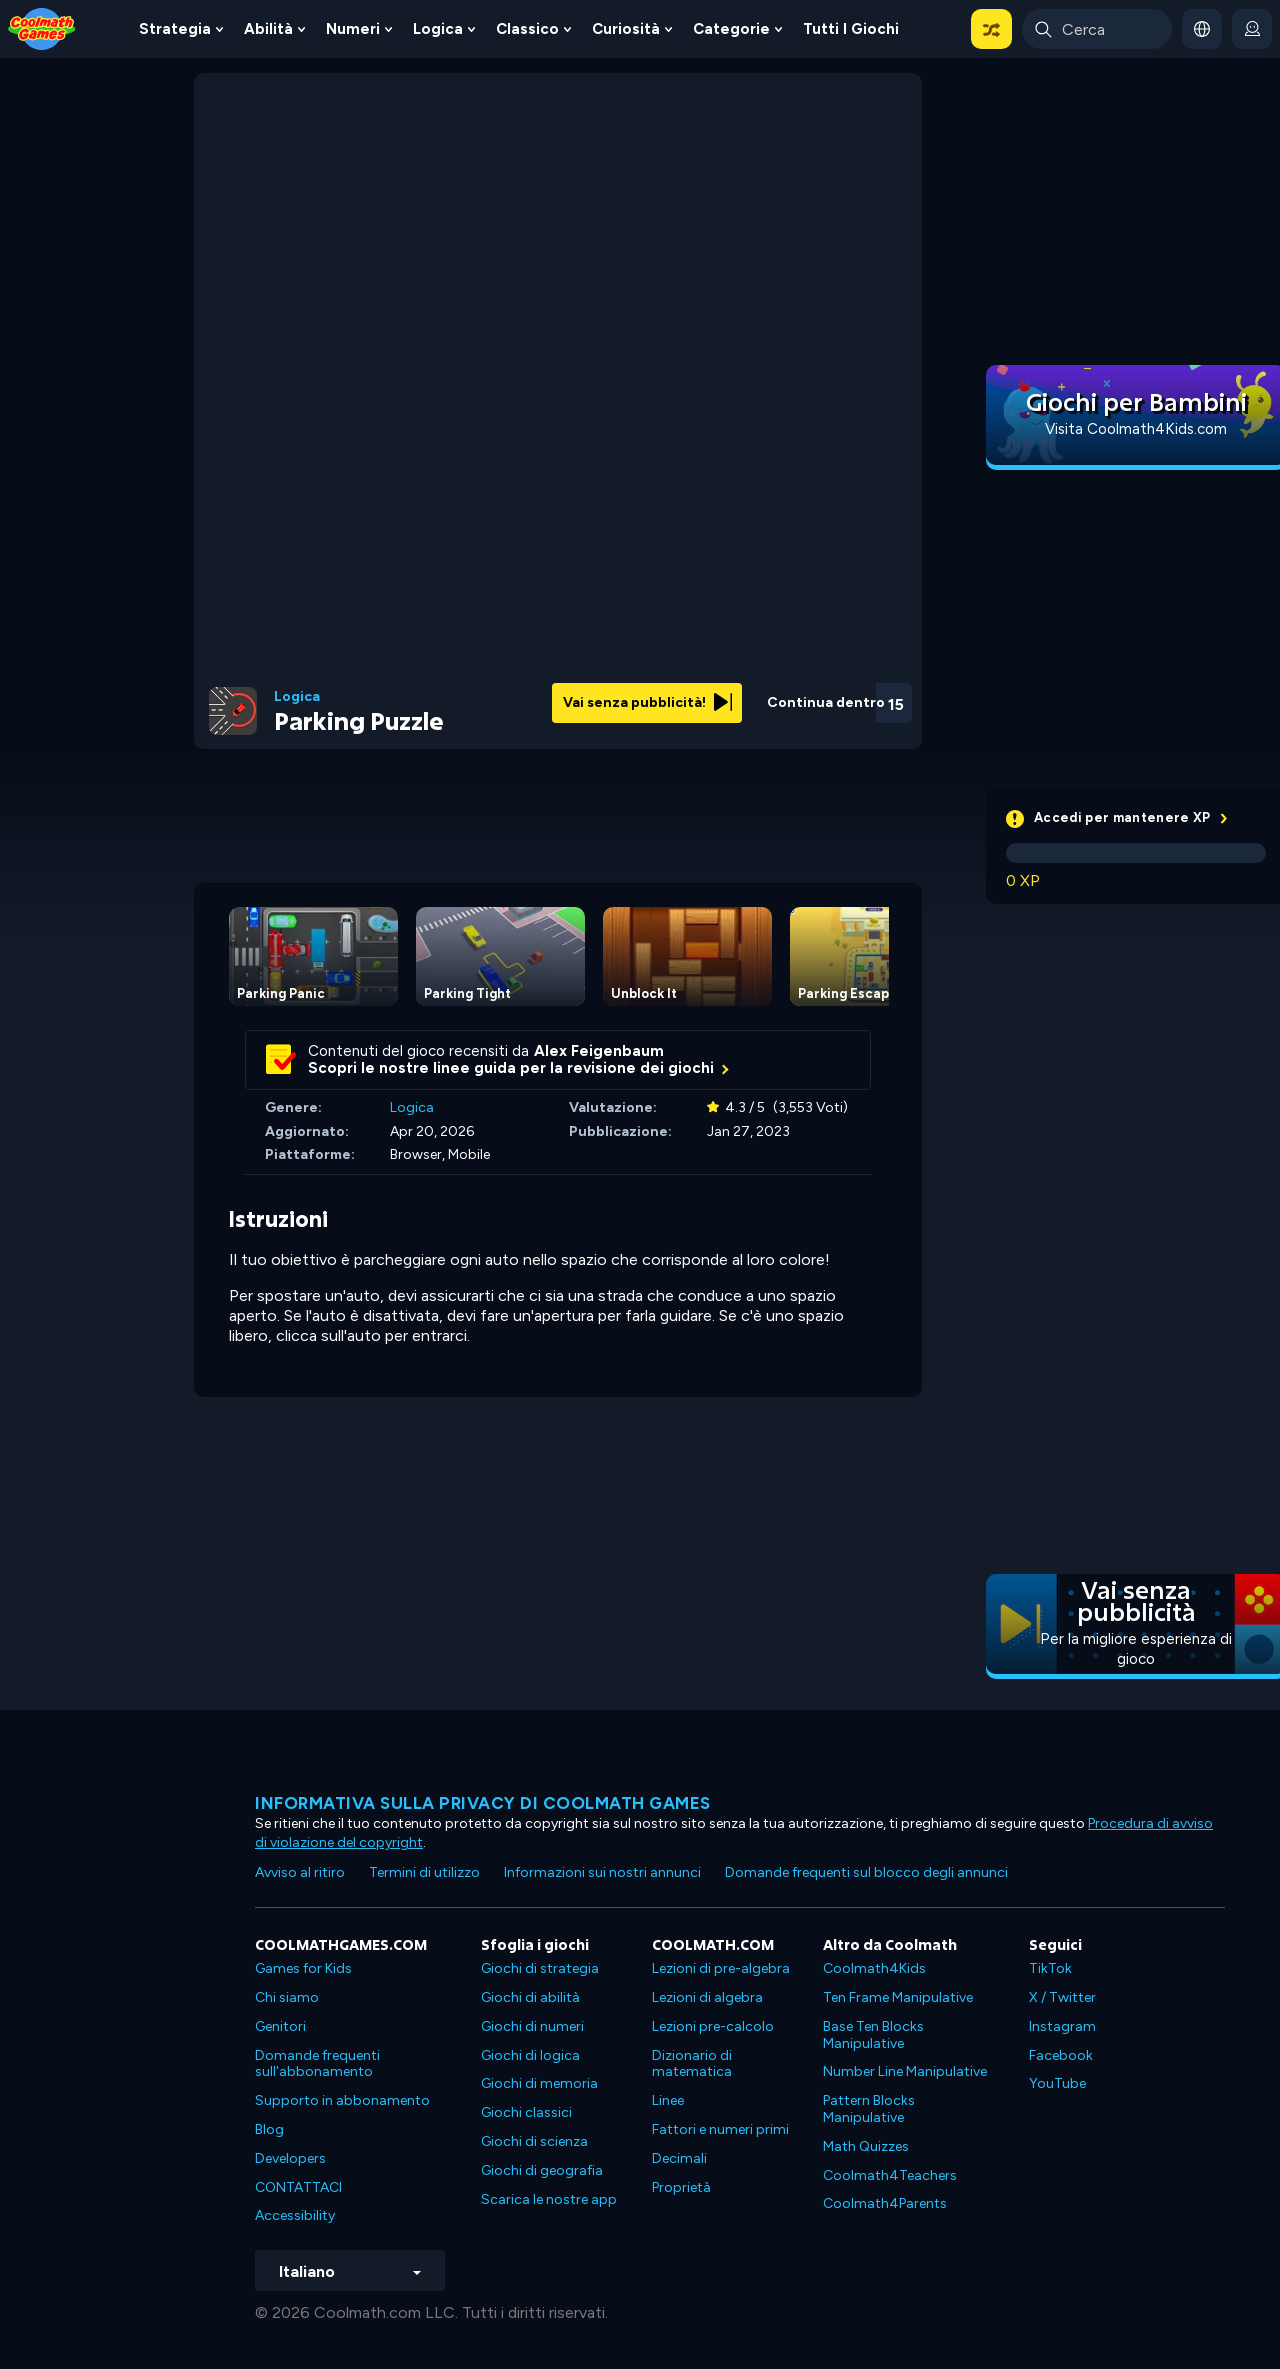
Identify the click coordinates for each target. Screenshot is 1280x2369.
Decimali (679, 2158)
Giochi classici (526, 2112)
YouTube (1057, 2083)
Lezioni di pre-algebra (721, 1968)
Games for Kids (303, 1968)
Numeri (353, 29)
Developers (290, 2158)
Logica (438, 29)
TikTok (1050, 1968)
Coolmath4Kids (874, 1968)
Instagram (1062, 2026)
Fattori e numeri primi (720, 2129)
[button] (991, 29)
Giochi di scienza (534, 2141)
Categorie (731, 29)
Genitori (280, 2026)
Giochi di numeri (532, 2026)
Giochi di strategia (540, 1968)
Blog (269, 2129)
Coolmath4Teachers (890, 2175)
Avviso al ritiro (300, 1872)
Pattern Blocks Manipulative (869, 2109)
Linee (668, 2100)
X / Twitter (1062, 1997)
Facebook (1061, 2055)
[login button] (1252, 29)
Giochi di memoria (539, 2083)
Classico (527, 29)
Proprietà (681, 2187)
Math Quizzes (866, 2146)
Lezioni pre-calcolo (713, 2026)
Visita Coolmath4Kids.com (1136, 429)
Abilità (268, 29)
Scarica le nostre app (549, 2199)
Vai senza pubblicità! (647, 702)
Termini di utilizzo (424, 1872)
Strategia (175, 29)
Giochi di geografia (542, 2170)
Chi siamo (287, 1997)
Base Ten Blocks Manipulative (873, 2035)
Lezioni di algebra (707, 1997)
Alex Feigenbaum (599, 1051)
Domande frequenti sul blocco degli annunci (866, 1872)
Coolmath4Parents (885, 2203)
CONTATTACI (298, 2187)
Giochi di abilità (530, 1997)
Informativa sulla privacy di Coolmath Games (483, 1803)
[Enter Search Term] (1097, 29)
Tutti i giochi (851, 29)
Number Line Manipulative (905, 2071)
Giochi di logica (530, 2055)
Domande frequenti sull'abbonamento (317, 2064)
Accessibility (295, 2215)
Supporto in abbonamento (342, 2100)
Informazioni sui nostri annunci (602, 1872)
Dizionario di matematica (692, 2064)
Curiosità (626, 29)
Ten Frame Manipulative (898, 1997)
